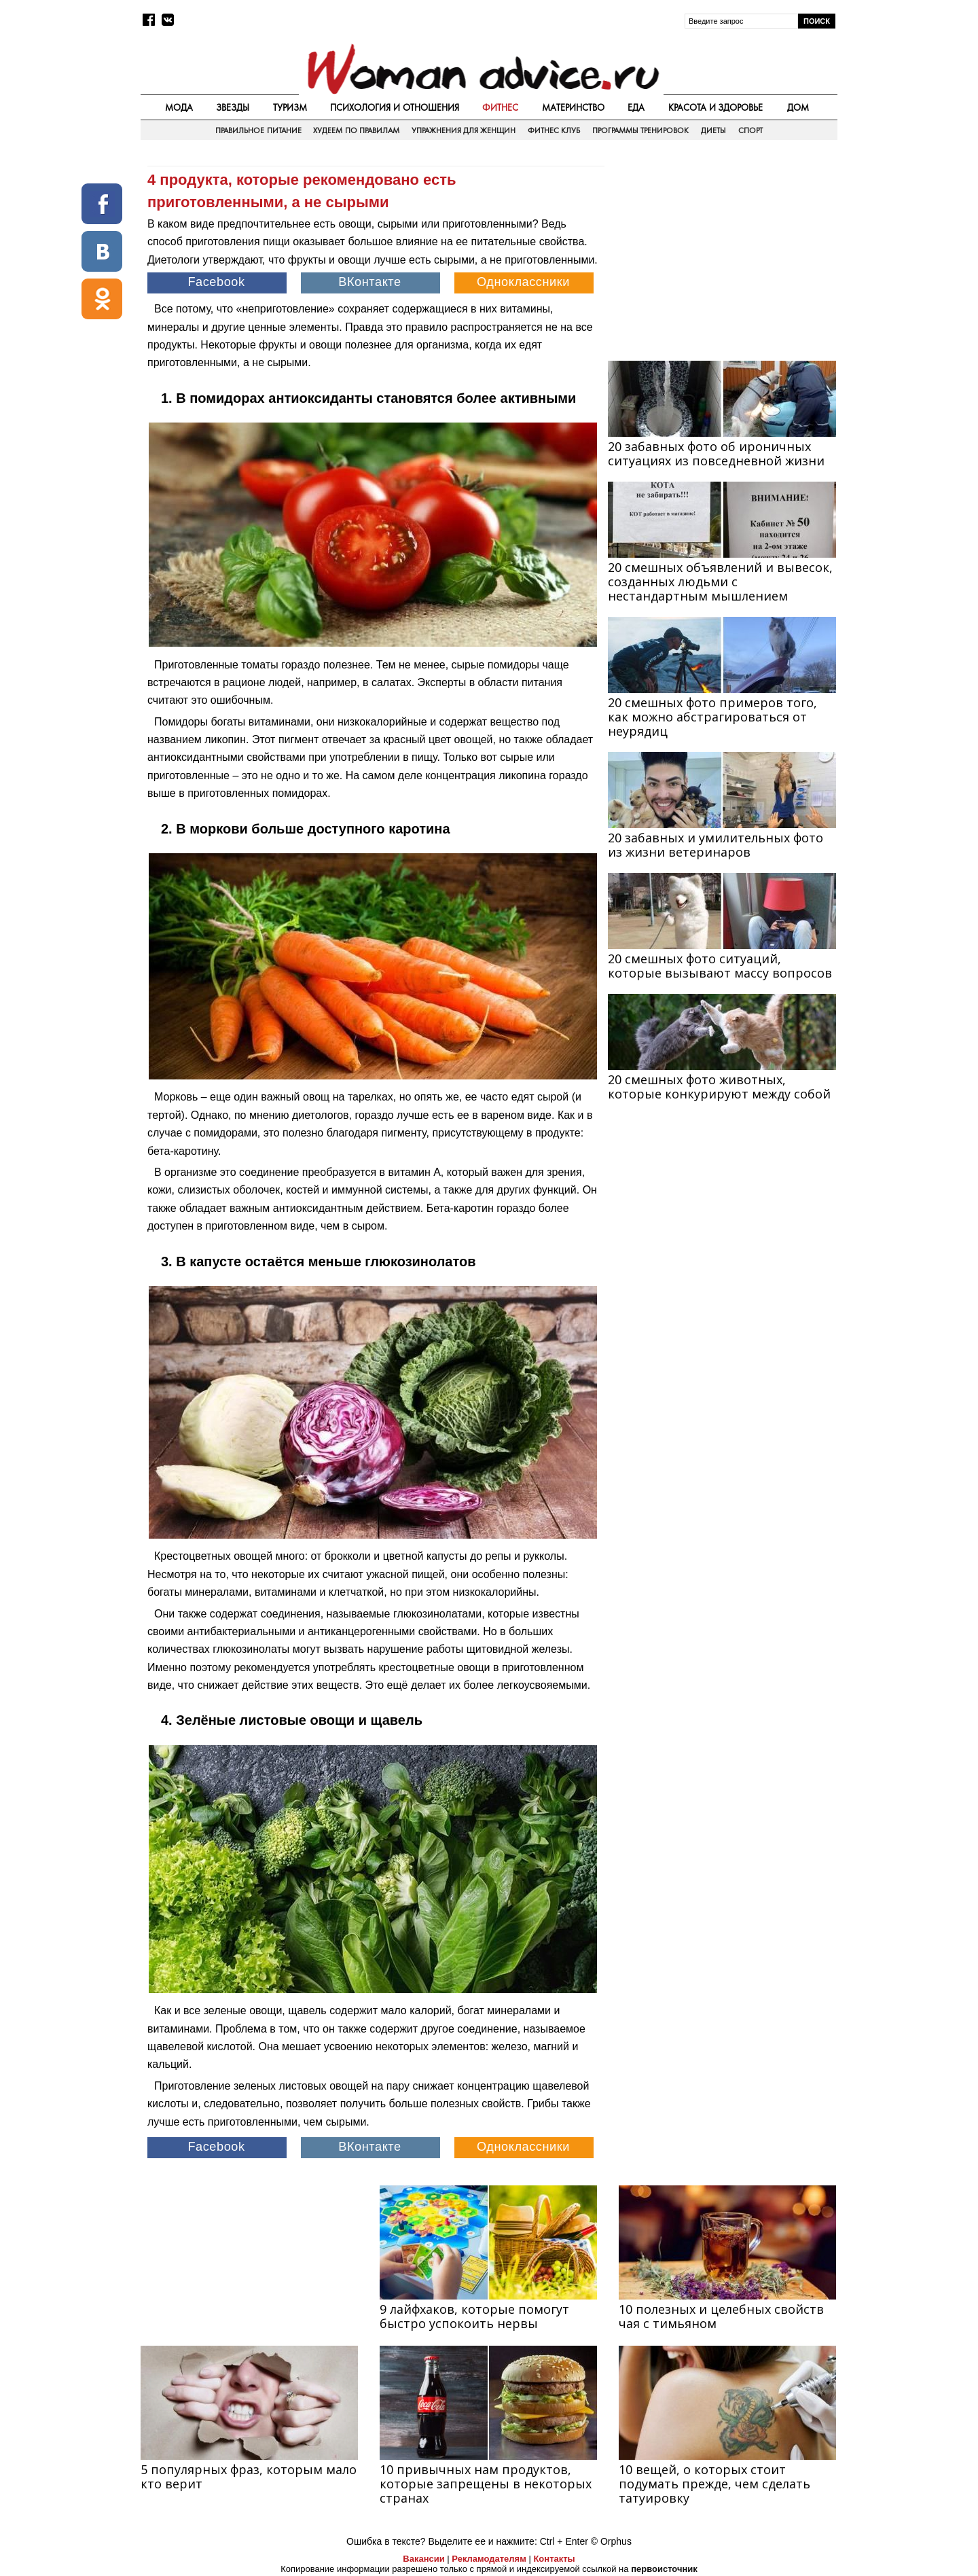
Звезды (232, 107)
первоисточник (664, 2569)
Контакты (554, 2559)
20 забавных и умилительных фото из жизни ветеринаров (715, 844)
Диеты (713, 130)
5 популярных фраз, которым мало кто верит (249, 2476)
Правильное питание (258, 130)
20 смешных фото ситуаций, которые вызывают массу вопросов (720, 965)
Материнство (573, 107)
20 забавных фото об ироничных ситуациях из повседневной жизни (716, 453)
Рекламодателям (489, 2559)
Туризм (290, 107)
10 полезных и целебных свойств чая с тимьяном (721, 2316)
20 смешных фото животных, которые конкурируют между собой (719, 1086)
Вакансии (423, 2559)
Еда (636, 107)
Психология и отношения (394, 107)
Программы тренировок (640, 130)
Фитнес (500, 107)
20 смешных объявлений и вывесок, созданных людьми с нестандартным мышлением (720, 581)
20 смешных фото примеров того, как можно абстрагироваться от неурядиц (712, 716)
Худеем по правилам (356, 130)
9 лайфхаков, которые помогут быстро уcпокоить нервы (474, 2316)
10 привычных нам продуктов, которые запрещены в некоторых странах (486, 2483)
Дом (798, 107)
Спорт (750, 130)
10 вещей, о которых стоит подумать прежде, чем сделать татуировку (714, 2483)
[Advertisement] (722, 252)
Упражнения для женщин (464, 130)
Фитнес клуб (554, 130)
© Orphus (611, 2541)
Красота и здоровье (715, 107)
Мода (179, 107)
